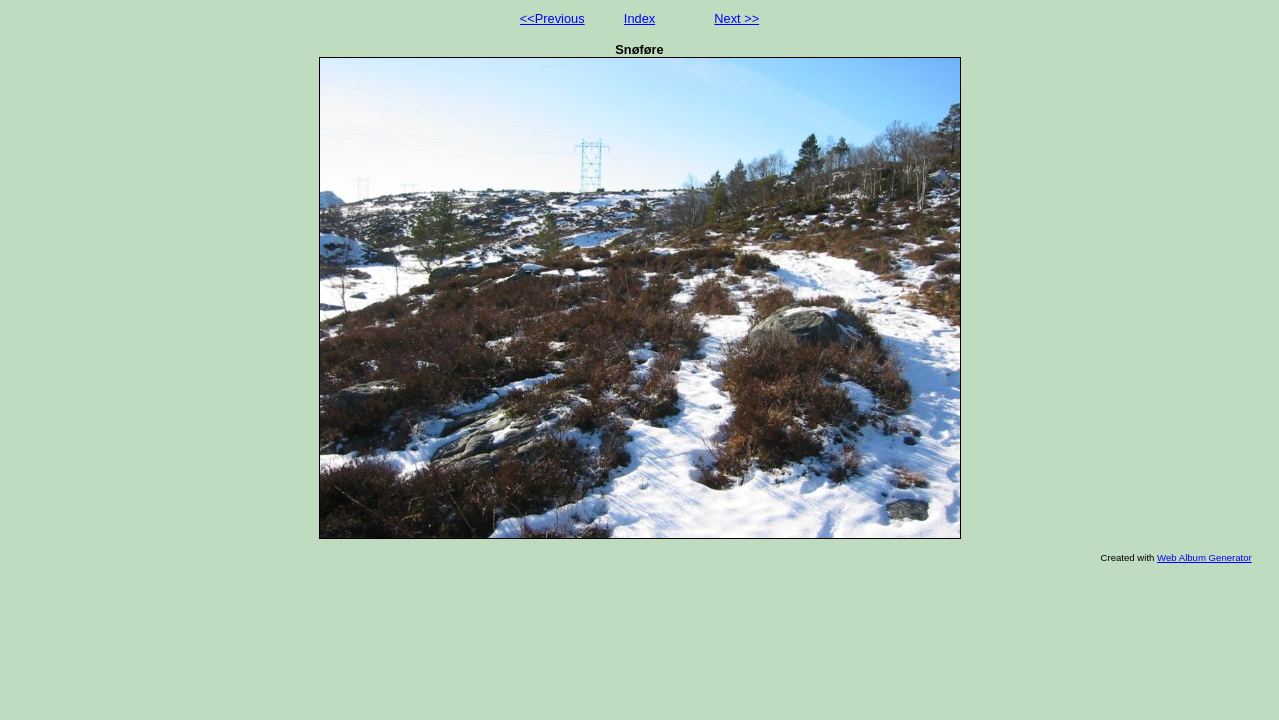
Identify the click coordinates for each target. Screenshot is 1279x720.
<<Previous (552, 18)
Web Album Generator (1204, 557)
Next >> (736, 18)
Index (639, 18)
